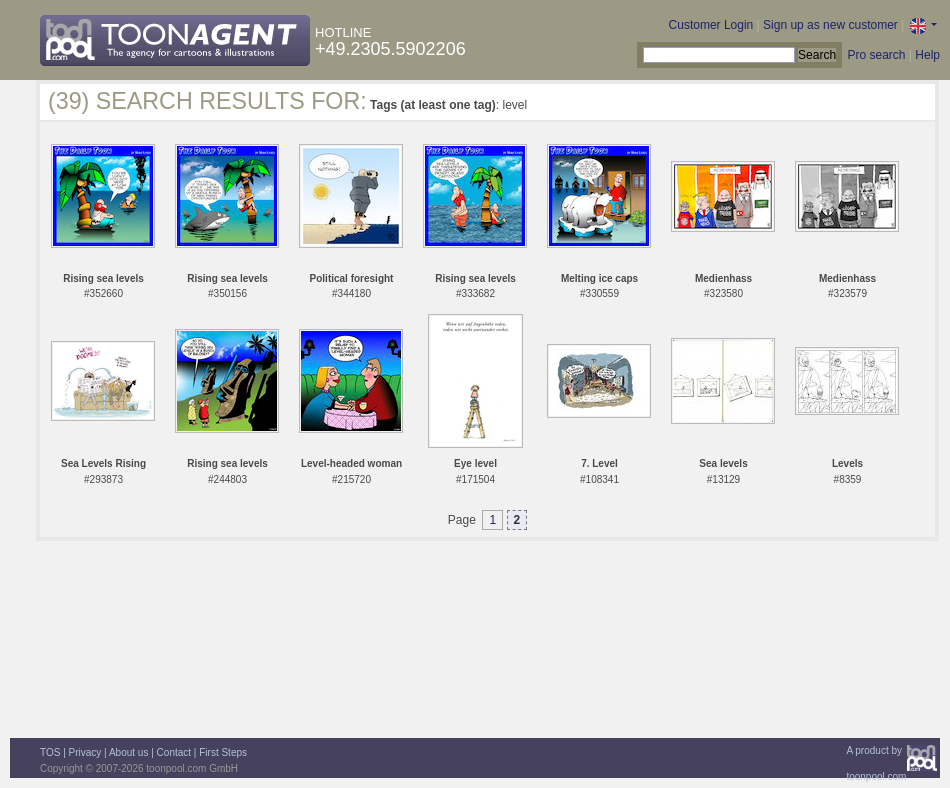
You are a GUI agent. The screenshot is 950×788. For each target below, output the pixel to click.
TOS (50, 752)
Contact (174, 752)
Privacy (85, 752)
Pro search (876, 55)
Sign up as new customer (830, 25)
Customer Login (711, 25)
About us (128, 752)
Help (927, 55)
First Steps (223, 752)
